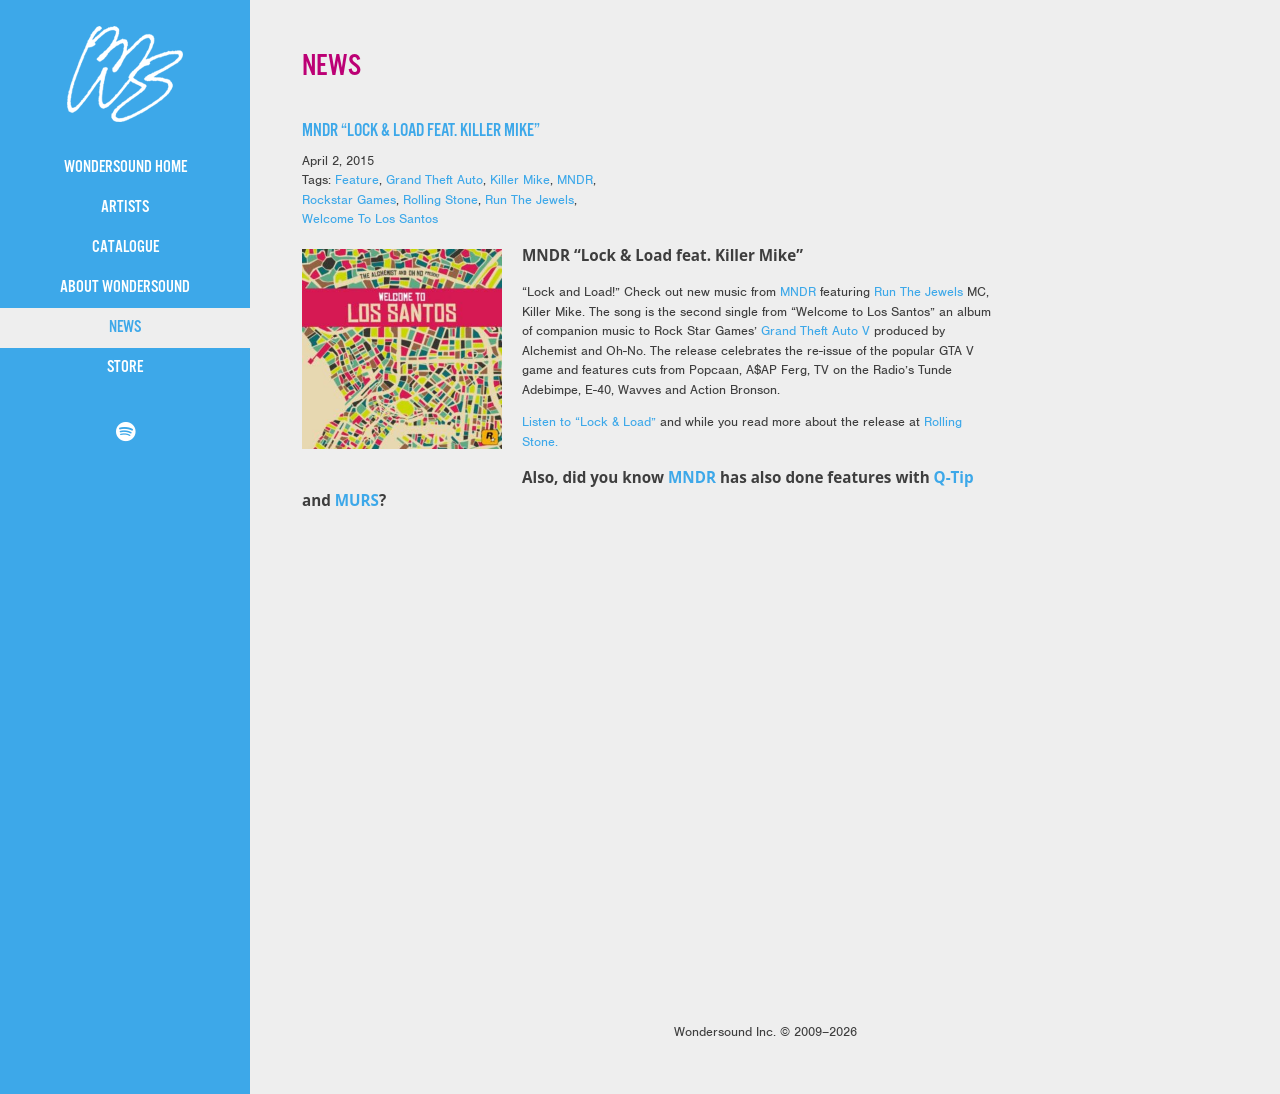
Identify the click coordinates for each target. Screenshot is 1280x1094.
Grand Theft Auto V (815, 330)
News (125, 327)
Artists (125, 207)
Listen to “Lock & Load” (589, 421)
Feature (357, 179)
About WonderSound (125, 287)
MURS (357, 500)
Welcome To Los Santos (370, 218)
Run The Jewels (529, 199)
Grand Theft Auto (434, 179)
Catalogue (125, 247)
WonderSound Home (125, 167)
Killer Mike (520, 179)
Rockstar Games (349, 199)
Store (125, 367)
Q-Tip (954, 477)
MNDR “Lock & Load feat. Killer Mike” (421, 131)
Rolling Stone (440, 199)
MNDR (575, 179)
